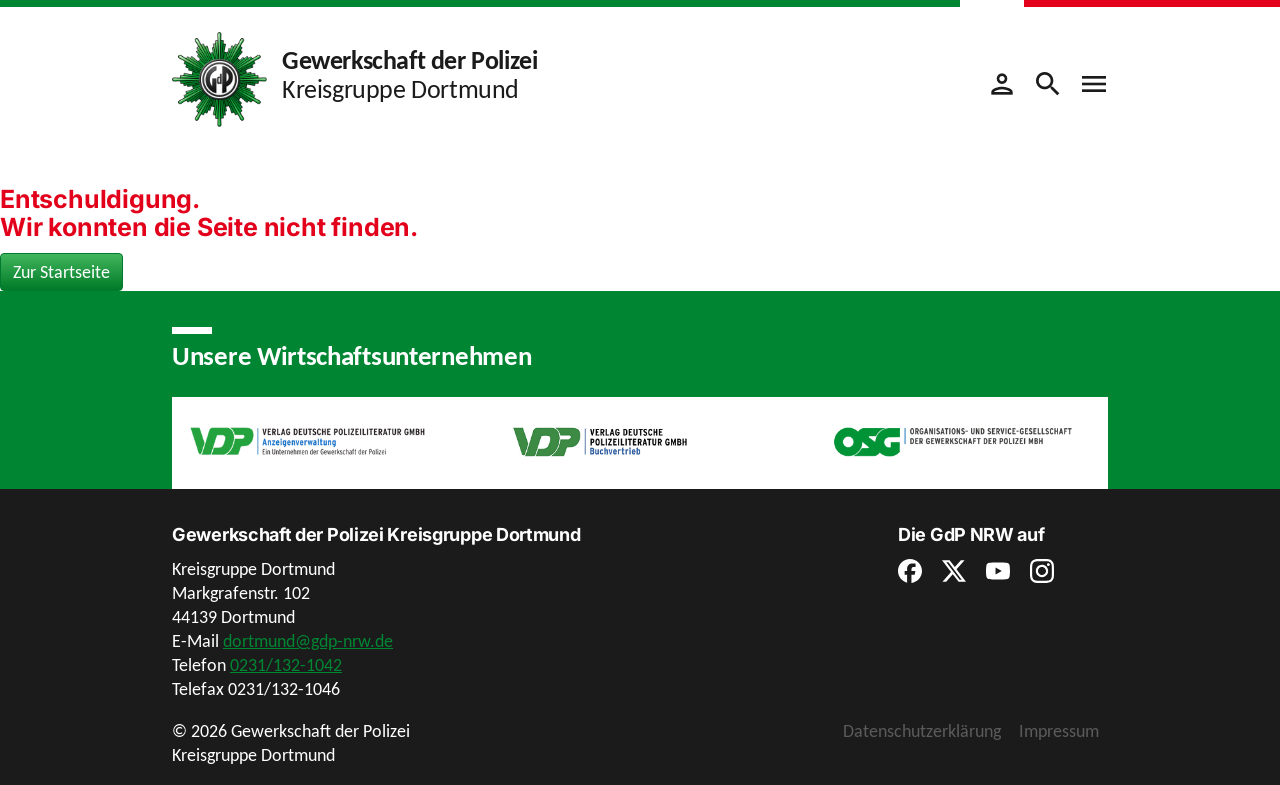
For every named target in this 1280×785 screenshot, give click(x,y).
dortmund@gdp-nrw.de (308, 641)
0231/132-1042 (286, 665)
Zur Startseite (61, 272)
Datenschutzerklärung (922, 731)
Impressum (1059, 731)
